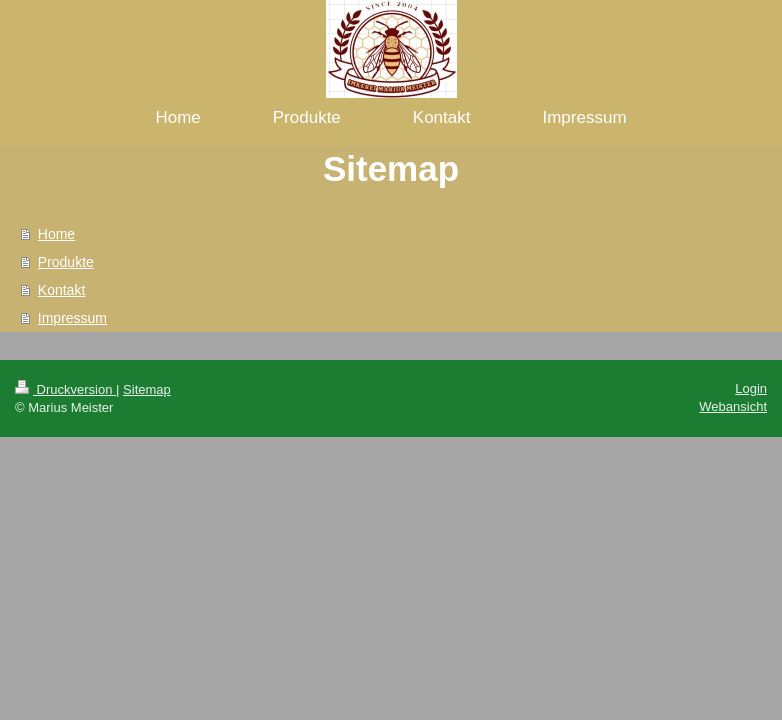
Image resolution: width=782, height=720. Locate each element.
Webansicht (733, 406)
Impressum (72, 318)
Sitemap (147, 389)
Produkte (66, 262)
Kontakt (61, 290)
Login (751, 388)
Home (56, 234)
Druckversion (65, 389)
